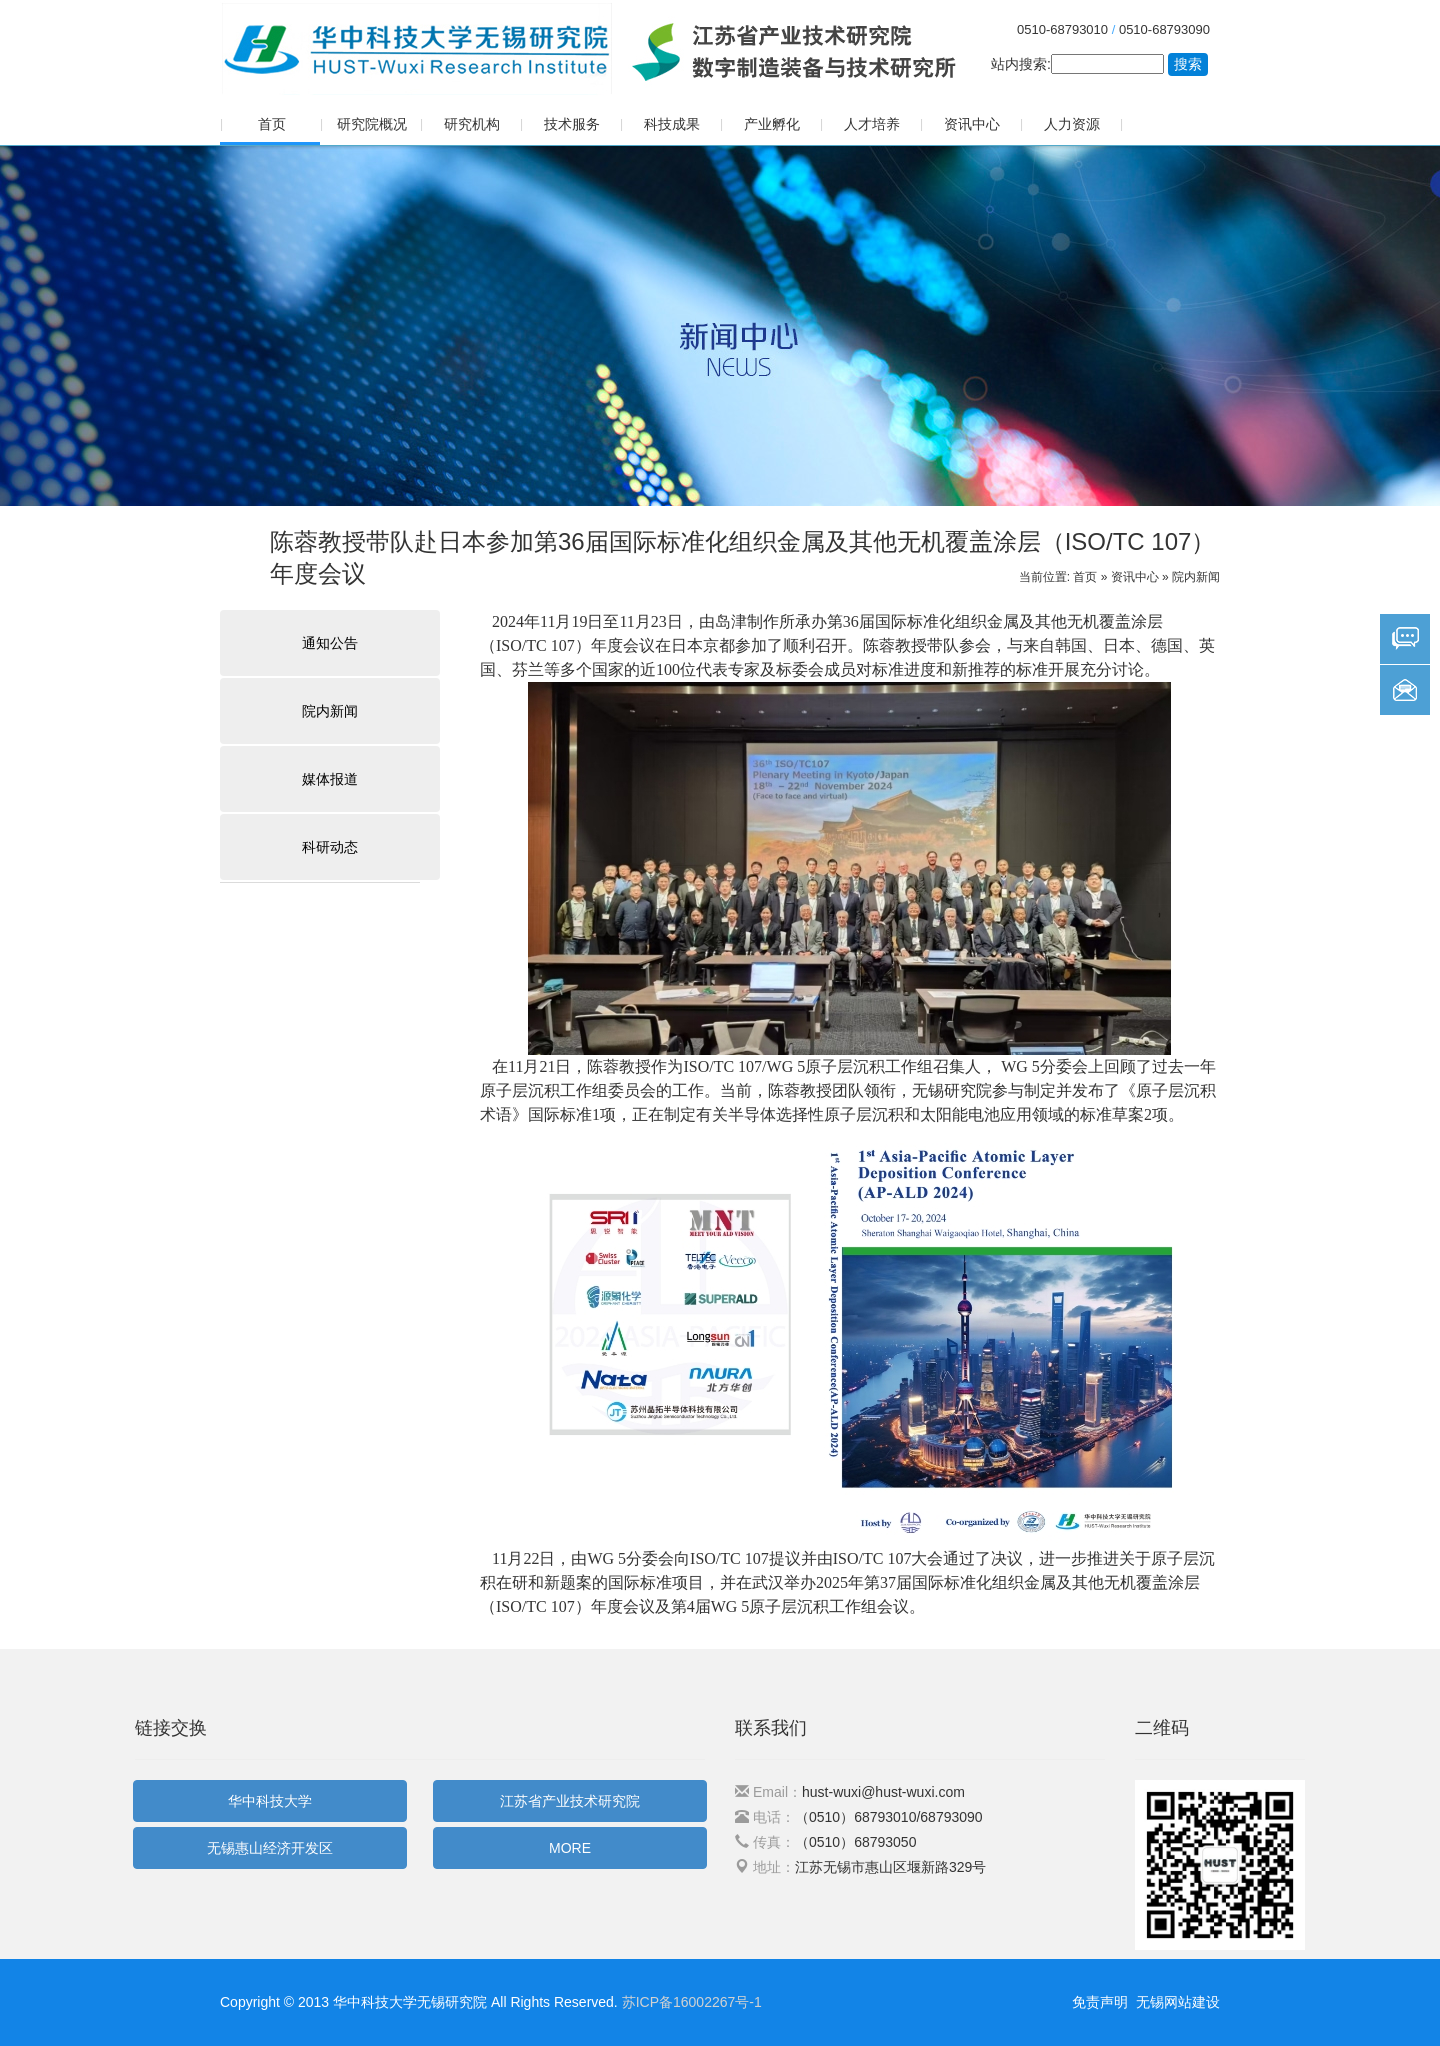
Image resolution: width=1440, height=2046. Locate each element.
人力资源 (1072, 124)
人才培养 (872, 124)
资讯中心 (972, 124)
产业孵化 (772, 124)
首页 (272, 124)
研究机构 (472, 124)
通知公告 (330, 643)
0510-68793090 (1164, 29)
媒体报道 (330, 779)
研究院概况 (372, 124)
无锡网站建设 (1178, 2002)
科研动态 (330, 847)
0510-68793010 (1062, 29)
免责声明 (1100, 2002)
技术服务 (572, 124)
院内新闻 (1196, 577)
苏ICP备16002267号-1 (692, 2002)
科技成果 (672, 124)
